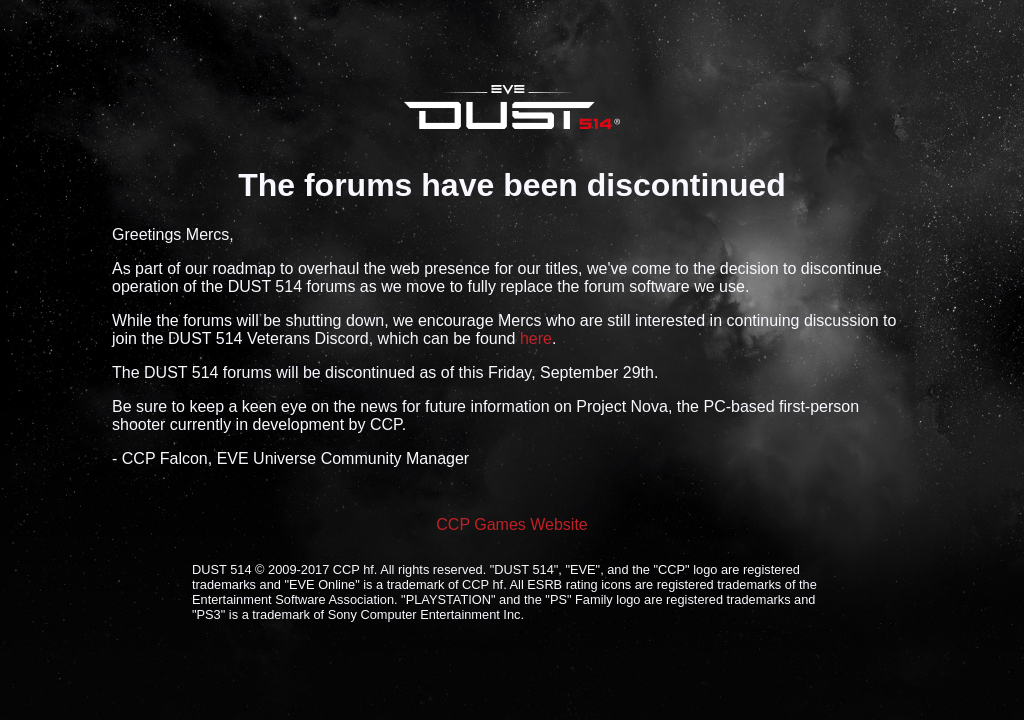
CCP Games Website (511, 524)
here (536, 338)
